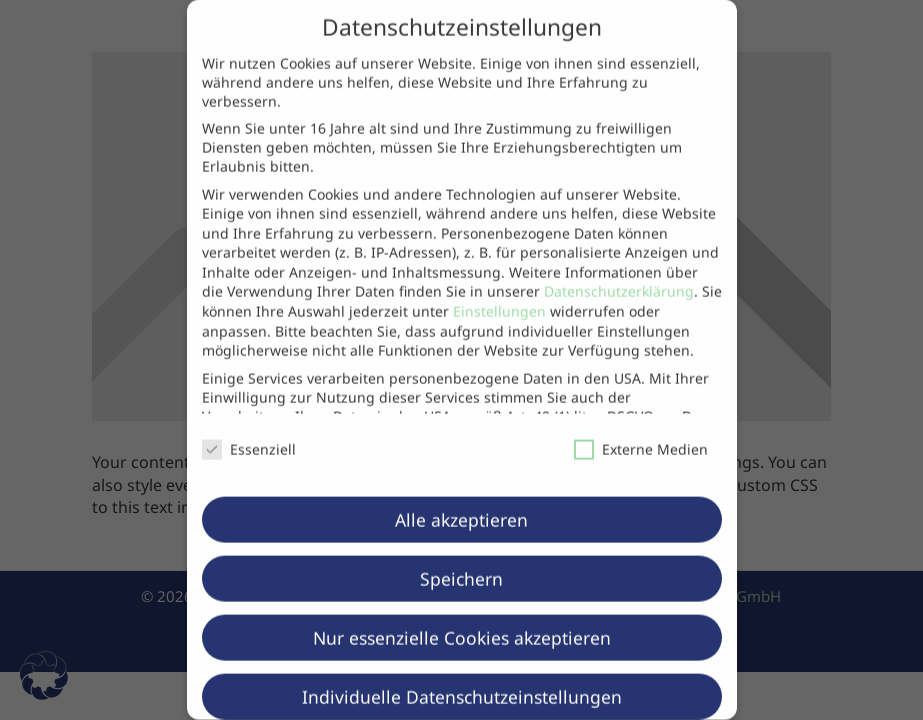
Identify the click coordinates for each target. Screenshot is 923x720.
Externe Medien (641, 420)
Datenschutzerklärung (619, 263)
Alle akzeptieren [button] (461, 491)
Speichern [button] (461, 550)
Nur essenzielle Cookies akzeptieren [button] (462, 609)
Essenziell (249, 420)
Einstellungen (499, 283)
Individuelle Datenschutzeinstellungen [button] (462, 668)
